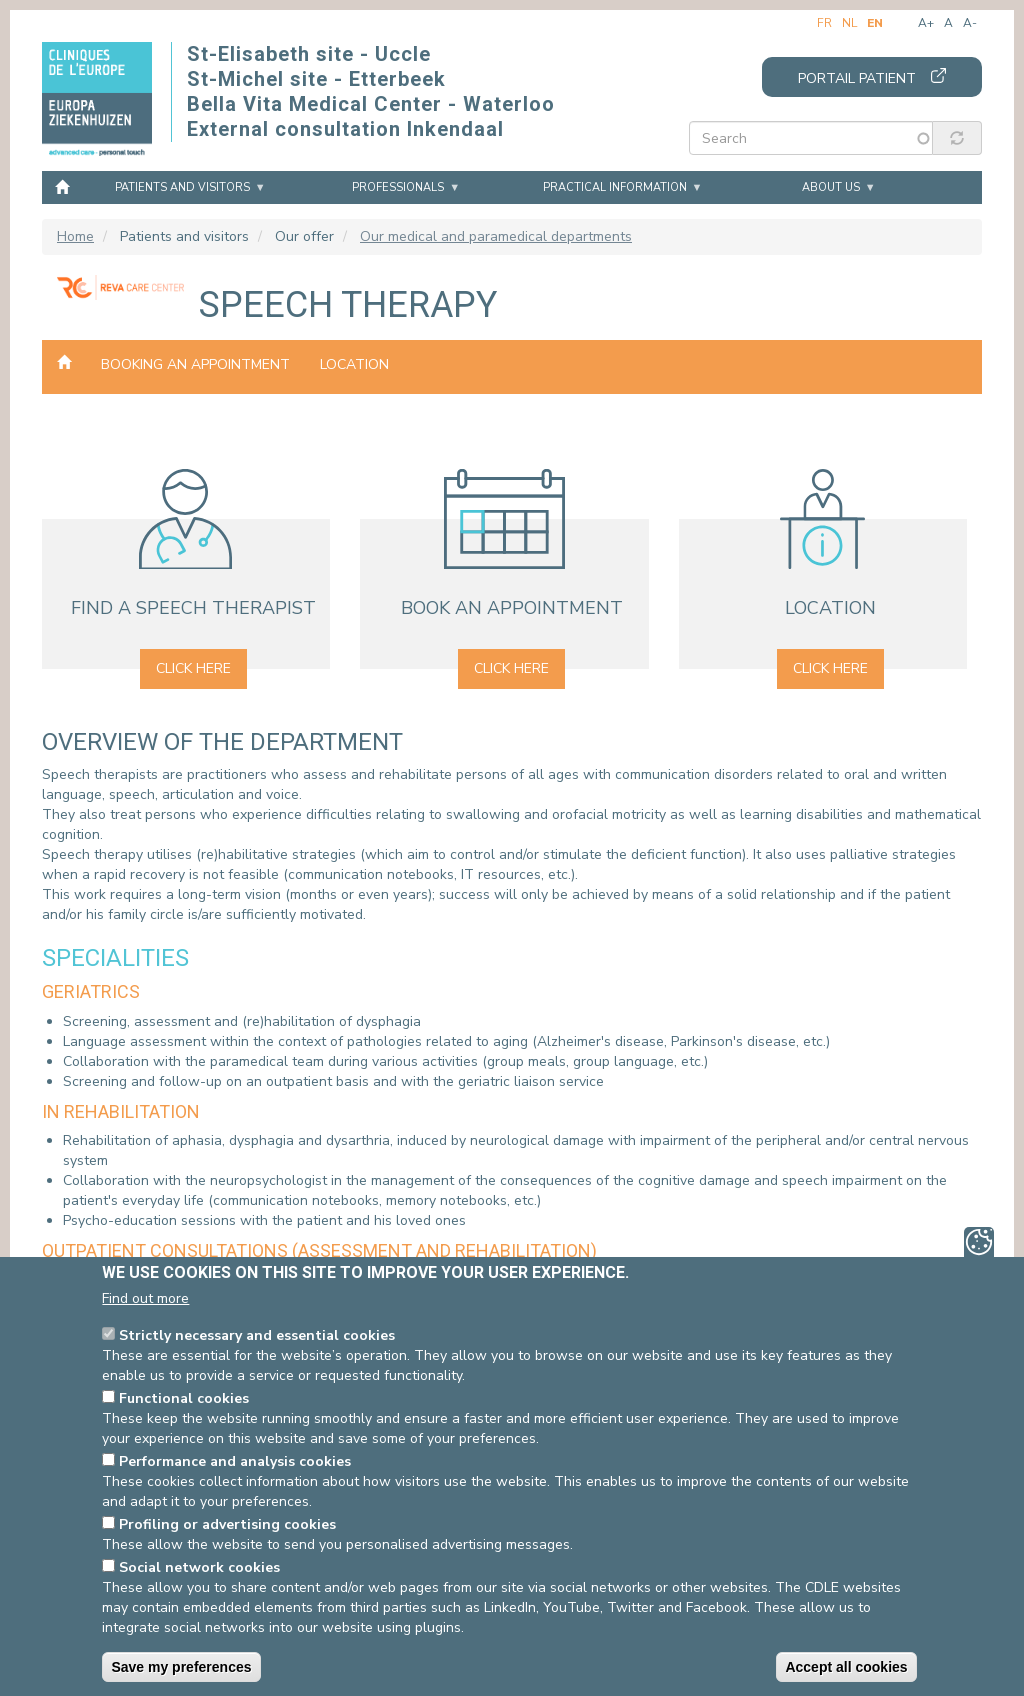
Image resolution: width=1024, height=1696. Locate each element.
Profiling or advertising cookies (227, 1524)
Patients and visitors (182, 187)
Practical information (615, 187)
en (875, 23)
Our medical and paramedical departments (496, 236)
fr (824, 23)
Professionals (398, 187)
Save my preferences (181, 1667)
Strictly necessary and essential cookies (257, 1335)
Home (62, 186)
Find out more (145, 1298)
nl (849, 23)
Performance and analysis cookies (235, 1461)
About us (831, 187)
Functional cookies (184, 1398)
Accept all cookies (846, 1667)
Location (354, 364)
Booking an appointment (195, 364)
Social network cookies (199, 1567)
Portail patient (857, 78)
